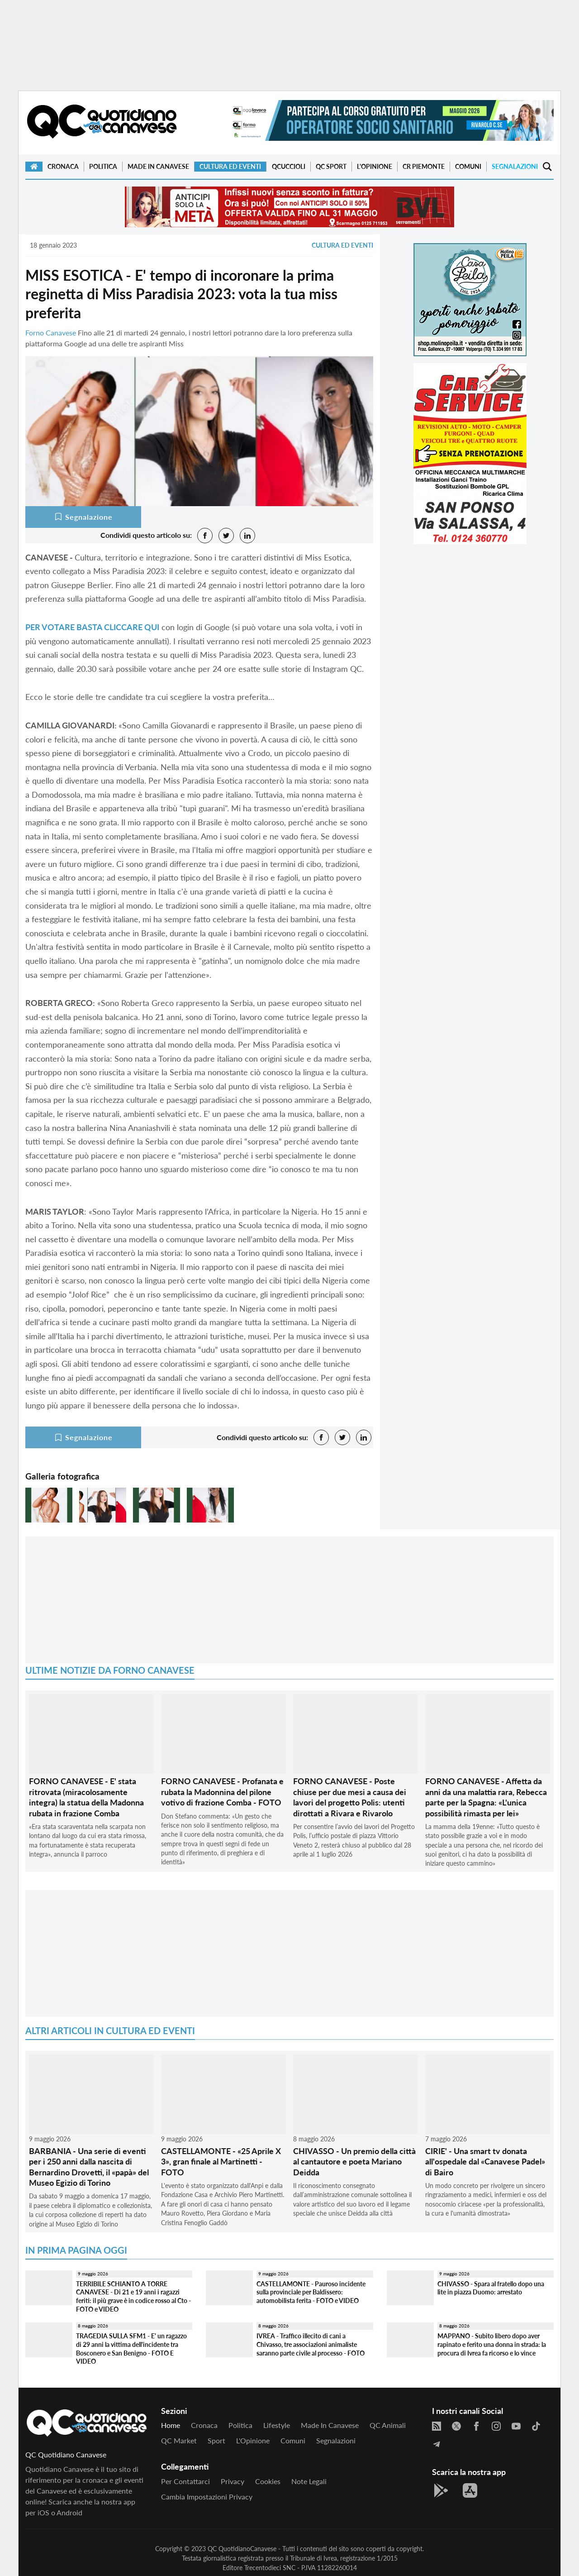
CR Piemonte (424, 166)
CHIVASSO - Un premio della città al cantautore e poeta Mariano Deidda (354, 2161)
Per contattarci (185, 2481)
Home (170, 2425)
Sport (216, 2440)
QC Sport (331, 166)
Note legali (309, 2481)
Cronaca (63, 166)
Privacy (232, 2481)
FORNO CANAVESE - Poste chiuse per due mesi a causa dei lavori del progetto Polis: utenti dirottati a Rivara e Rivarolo (349, 1797)
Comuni (468, 166)
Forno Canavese (50, 332)
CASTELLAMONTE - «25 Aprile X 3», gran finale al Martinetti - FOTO (221, 2161)
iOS (43, 2512)
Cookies (267, 2481)
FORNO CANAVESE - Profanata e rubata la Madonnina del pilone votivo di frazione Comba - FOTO (222, 1791)
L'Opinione (374, 166)
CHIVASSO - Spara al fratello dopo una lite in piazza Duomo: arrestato (490, 2288)
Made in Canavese (158, 166)
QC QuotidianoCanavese (242, 2548)
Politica (103, 166)
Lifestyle (276, 2425)
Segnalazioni (515, 166)
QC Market (179, 2440)
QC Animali (388, 2425)
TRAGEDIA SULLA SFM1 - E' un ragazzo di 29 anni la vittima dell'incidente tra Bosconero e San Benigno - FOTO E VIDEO (131, 2348)
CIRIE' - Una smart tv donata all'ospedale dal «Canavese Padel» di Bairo (485, 2161)
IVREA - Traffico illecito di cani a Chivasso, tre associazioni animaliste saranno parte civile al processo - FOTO (310, 2344)
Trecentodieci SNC (269, 2567)
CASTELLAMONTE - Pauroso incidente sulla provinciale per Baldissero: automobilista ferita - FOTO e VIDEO (310, 2292)
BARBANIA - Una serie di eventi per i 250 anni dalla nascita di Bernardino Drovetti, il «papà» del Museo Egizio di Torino (89, 2167)
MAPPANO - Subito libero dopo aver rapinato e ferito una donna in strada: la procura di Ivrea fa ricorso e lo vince (491, 2344)
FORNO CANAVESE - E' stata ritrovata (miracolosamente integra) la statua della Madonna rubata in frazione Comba (86, 1797)
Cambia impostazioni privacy (206, 2496)
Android (69, 2512)
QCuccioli (288, 166)
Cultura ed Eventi (230, 166)
